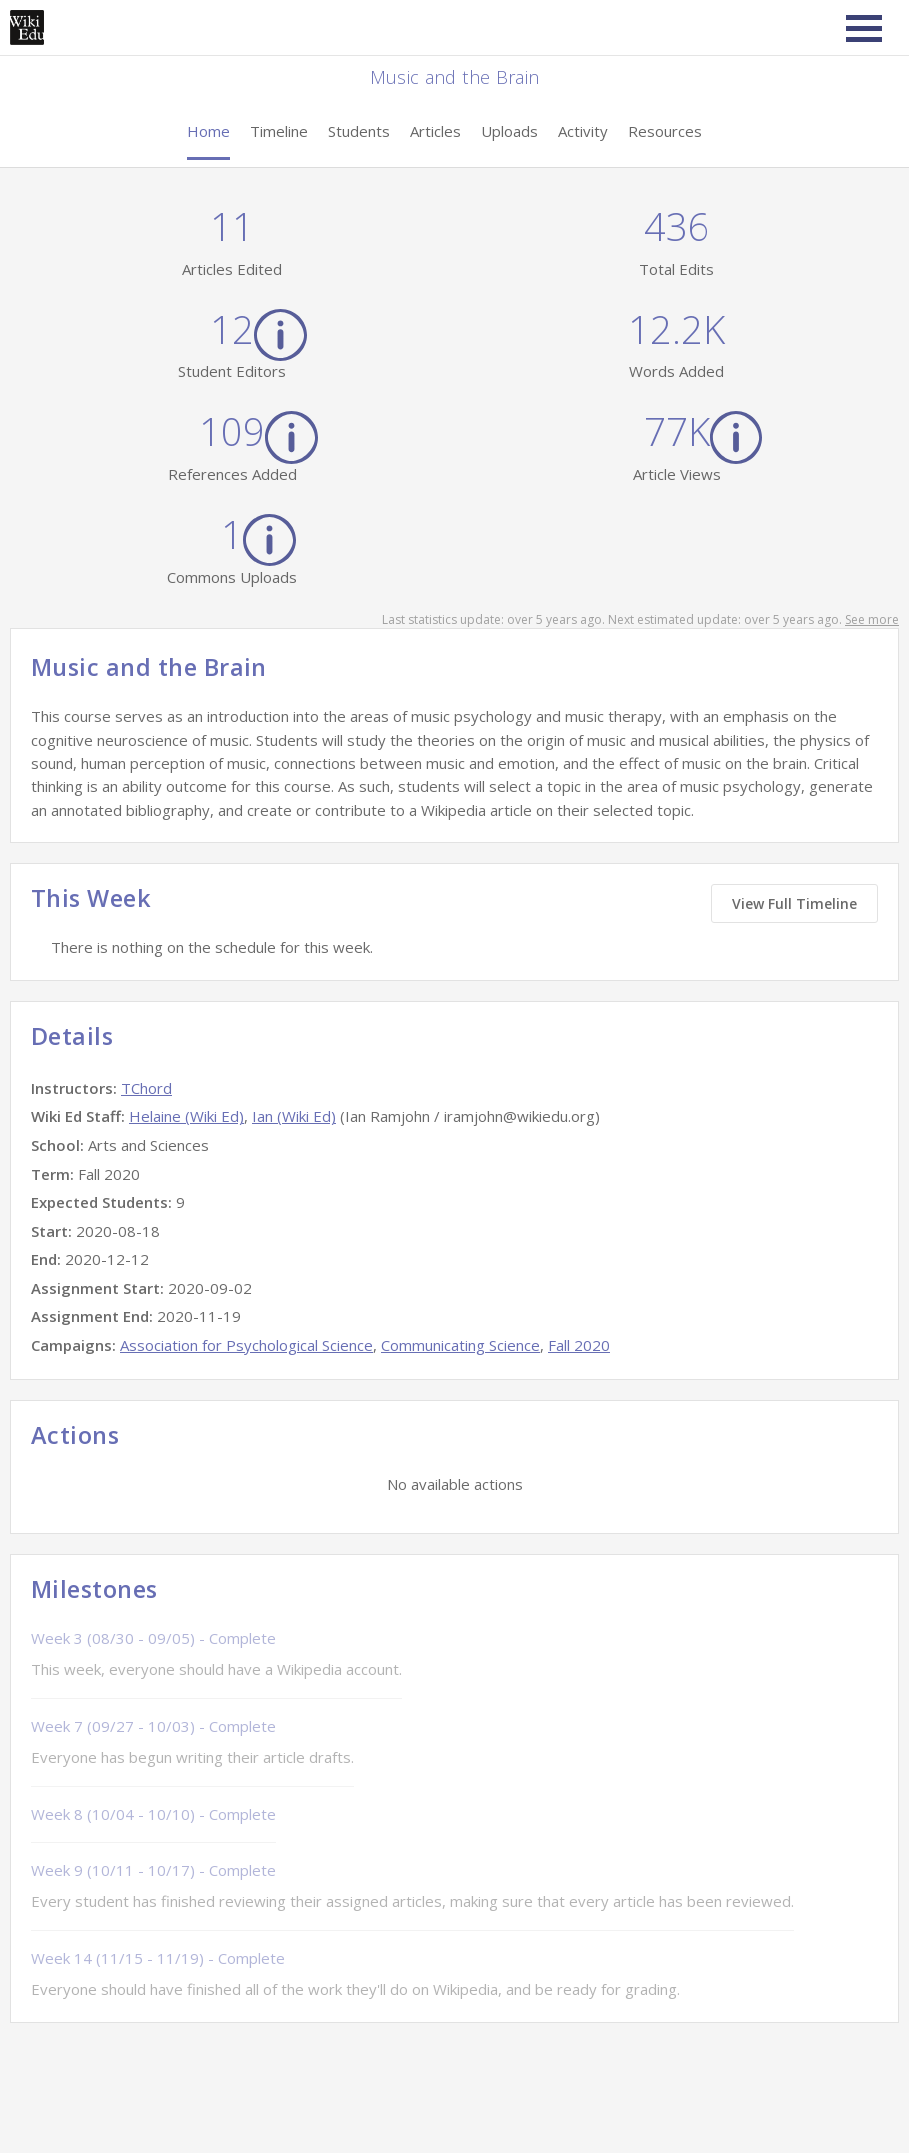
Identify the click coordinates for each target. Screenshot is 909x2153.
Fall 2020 (579, 1345)
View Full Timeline (794, 903)
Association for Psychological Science (246, 1345)
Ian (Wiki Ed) (294, 1116)
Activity (583, 131)
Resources (665, 131)
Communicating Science (460, 1345)
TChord (146, 1088)
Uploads (509, 131)
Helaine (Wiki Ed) (186, 1116)
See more (872, 619)
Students (359, 131)
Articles (435, 131)
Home (208, 131)
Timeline (279, 131)
